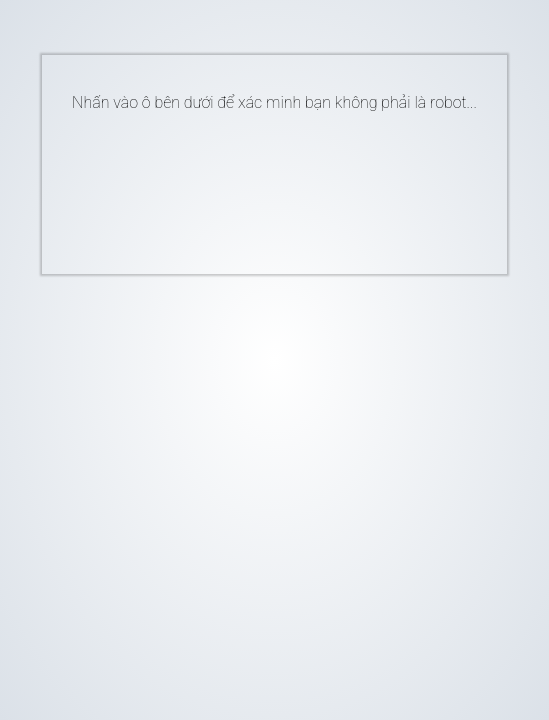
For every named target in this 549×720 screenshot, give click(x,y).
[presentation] (244, 185)
